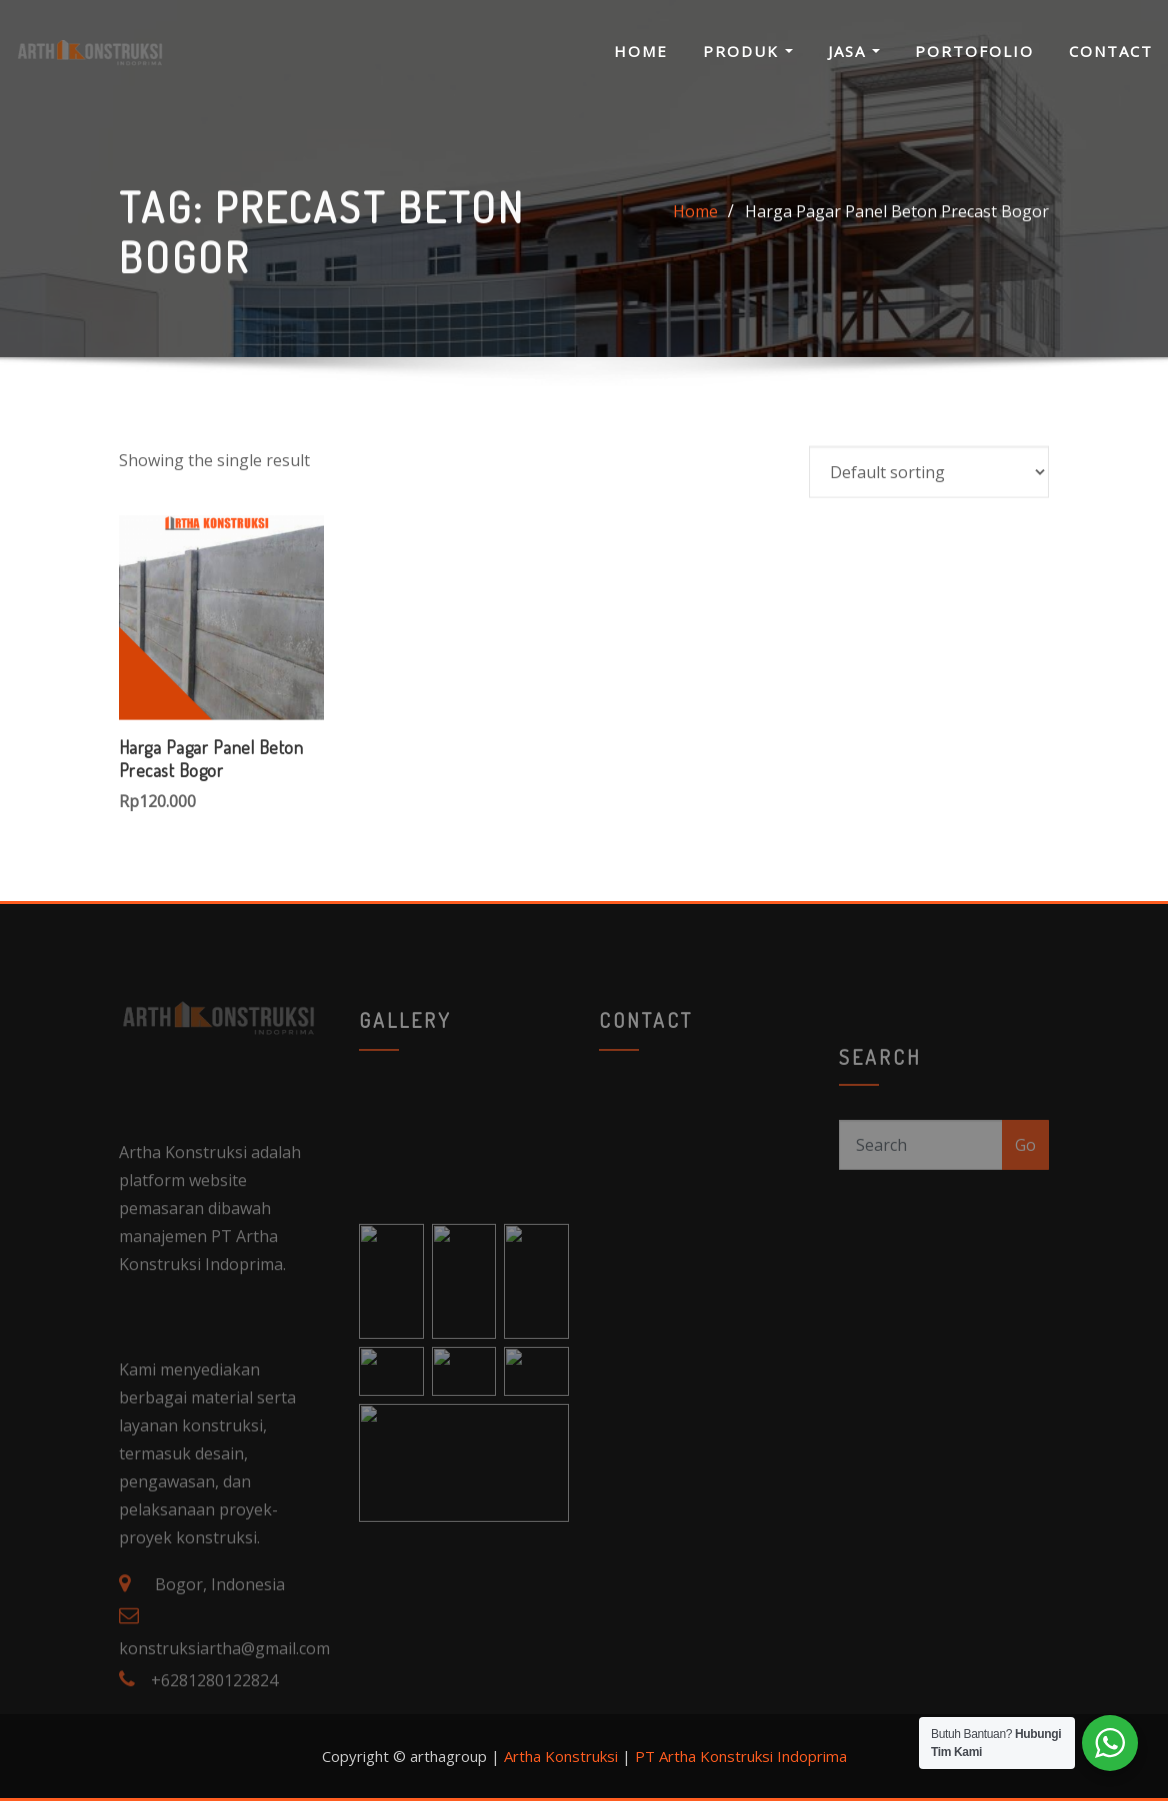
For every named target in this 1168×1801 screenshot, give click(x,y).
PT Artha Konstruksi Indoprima (741, 1756)
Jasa (854, 51)
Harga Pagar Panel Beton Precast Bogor (897, 228)
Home (641, 51)
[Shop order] (929, 542)
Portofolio (974, 51)
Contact (1111, 51)
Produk (748, 51)
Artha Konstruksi (561, 1756)
